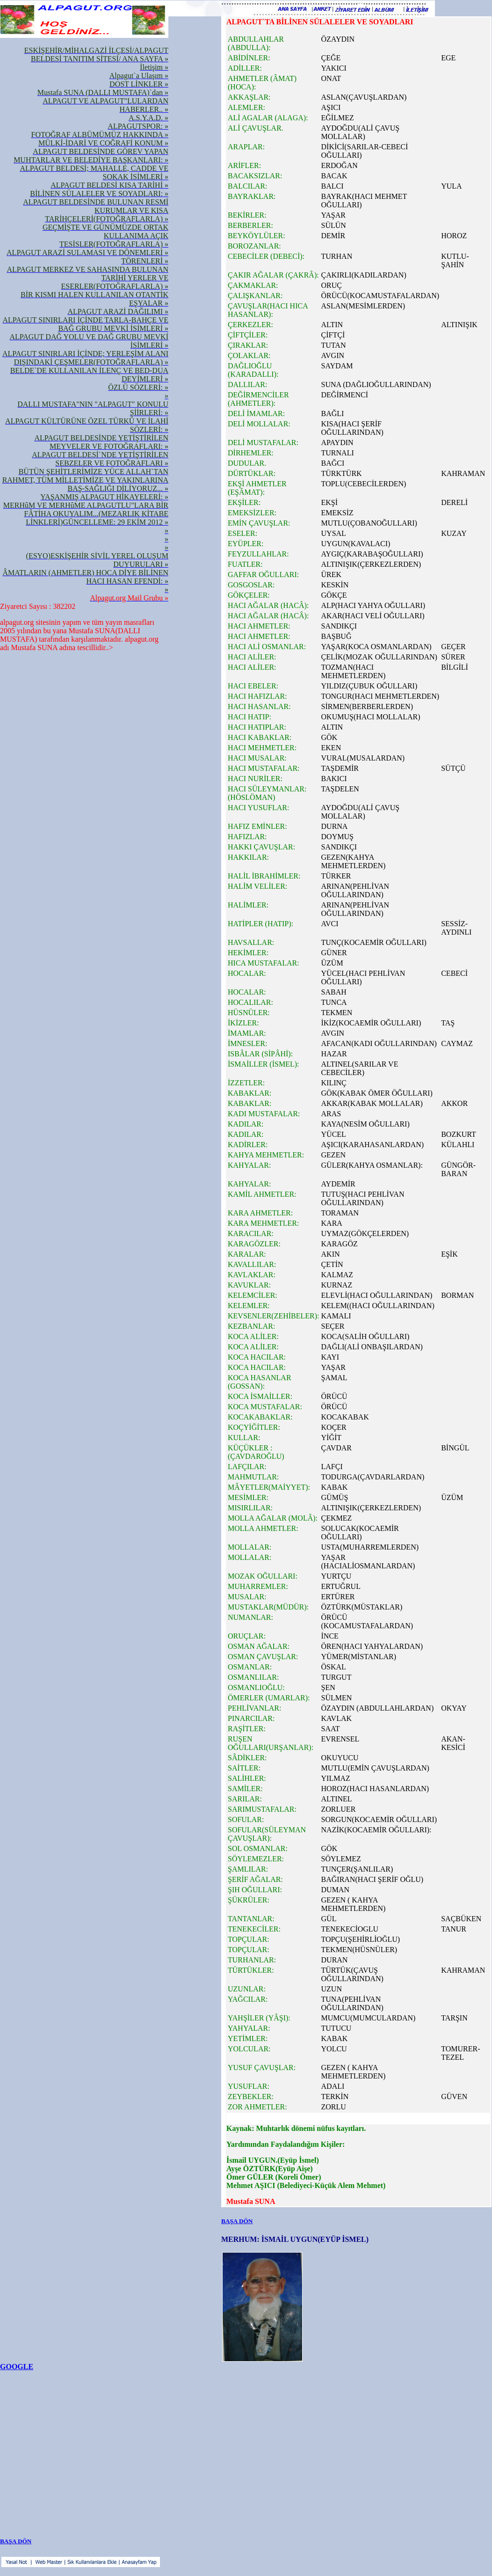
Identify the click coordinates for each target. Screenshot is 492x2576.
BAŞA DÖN (237, 2221)
